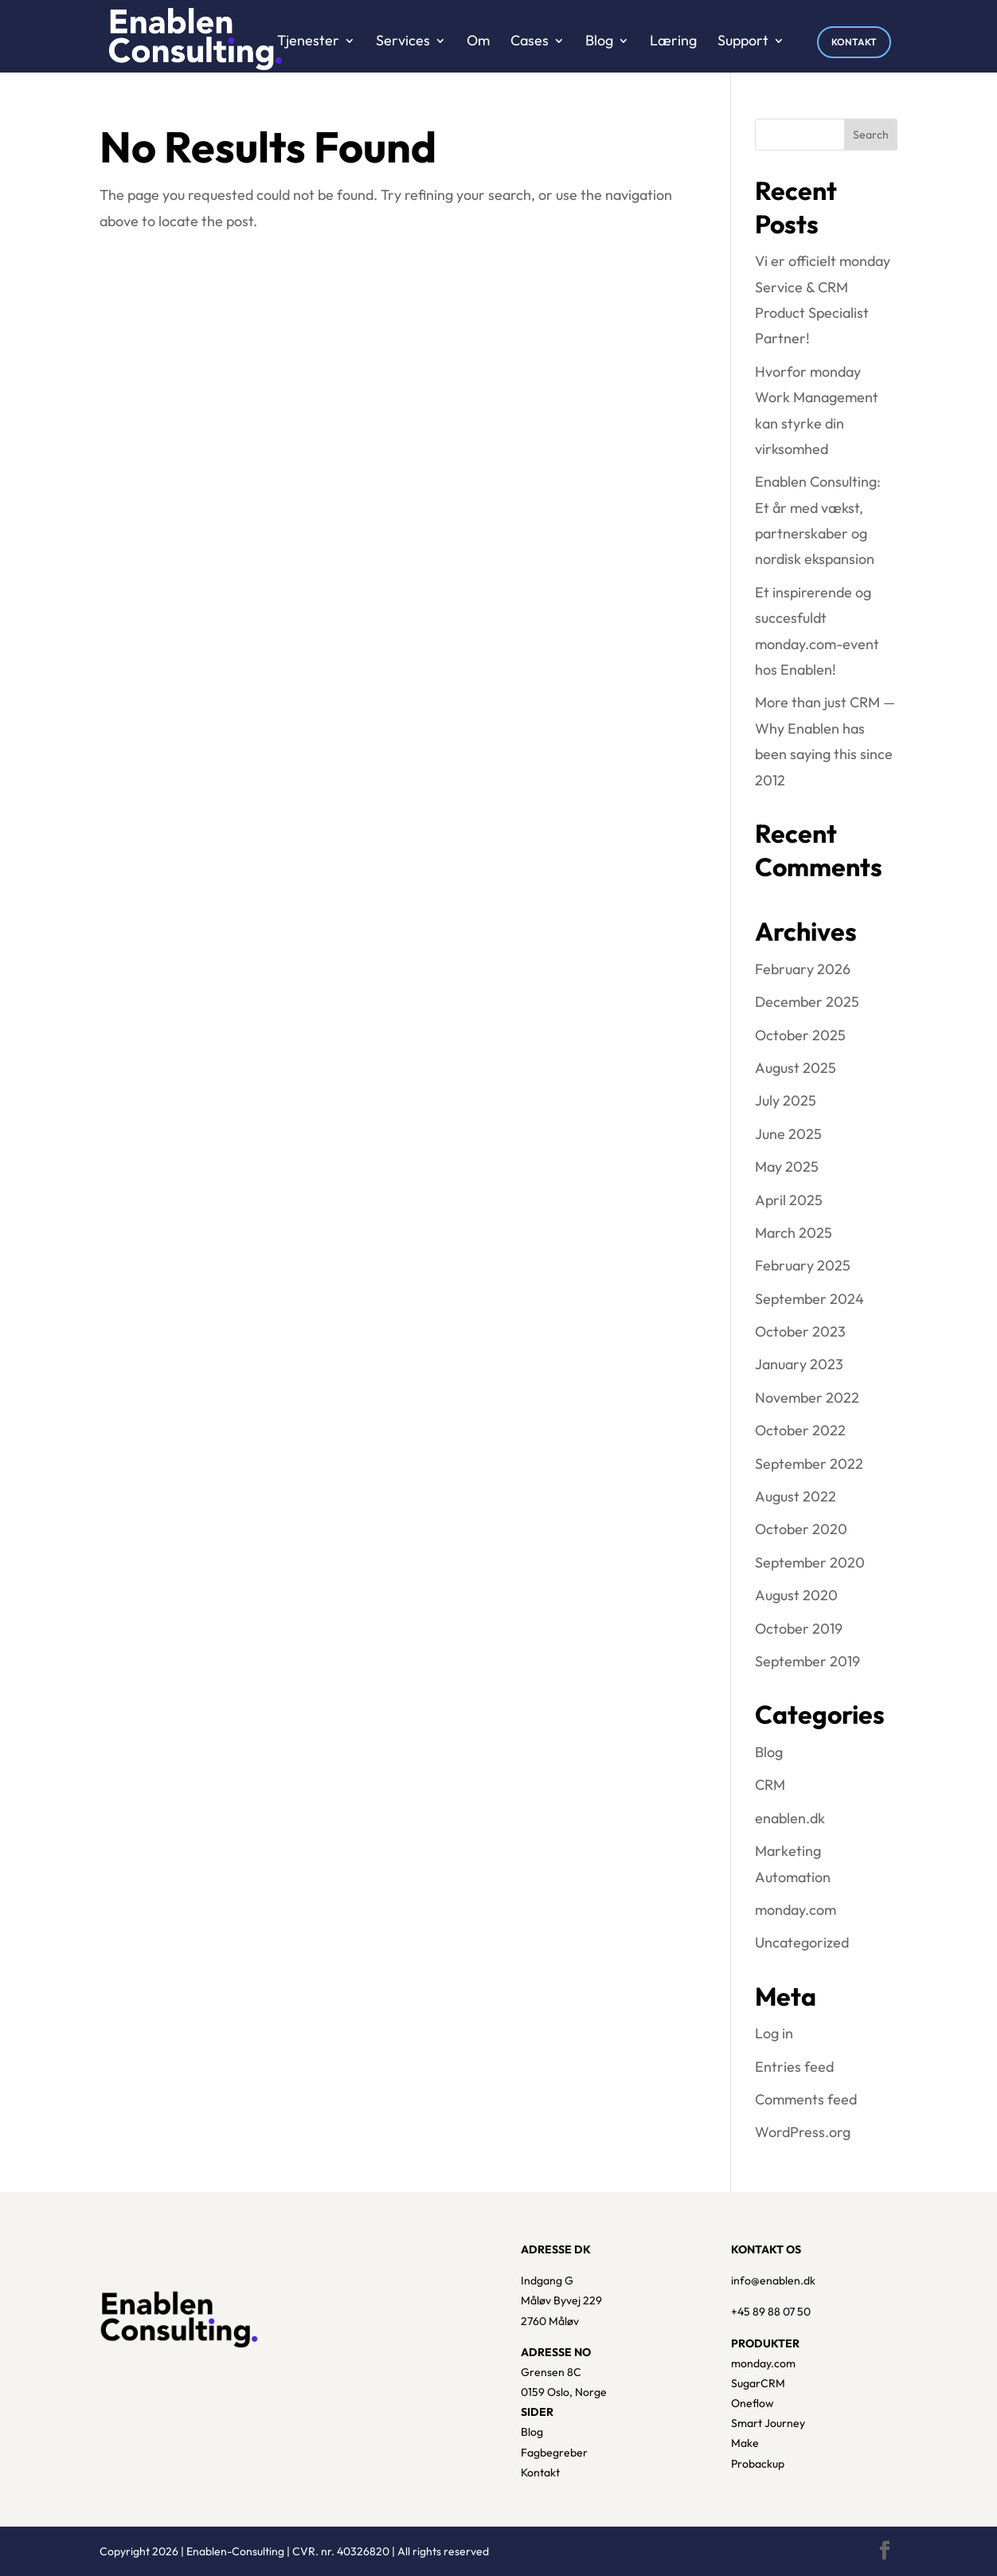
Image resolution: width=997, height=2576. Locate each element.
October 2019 (799, 1628)
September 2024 (809, 1299)
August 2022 (795, 1496)
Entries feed (794, 2066)
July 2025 (785, 1100)
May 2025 (787, 1166)
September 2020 (810, 1562)
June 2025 (788, 1134)
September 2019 (807, 1661)
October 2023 (800, 1331)
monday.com (795, 1910)
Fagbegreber (554, 2452)
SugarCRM (758, 2383)
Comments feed (806, 2099)
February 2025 (802, 1265)
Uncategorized (802, 1942)
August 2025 (795, 1068)
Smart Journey (768, 2423)
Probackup (757, 2464)
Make (745, 2443)
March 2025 (793, 1232)
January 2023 (799, 1364)
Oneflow (752, 2403)
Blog (769, 1752)
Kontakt (540, 2472)
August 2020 (796, 1595)
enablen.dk (790, 1818)
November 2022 (807, 1397)
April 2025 (789, 1200)
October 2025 (800, 1035)
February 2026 (802, 969)
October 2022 (800, 1430)
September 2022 (809, 1463)
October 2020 (801, 1529)
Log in (774, 2033)
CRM (770, 1784)
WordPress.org (802, 2132)
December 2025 (807, 1001)
